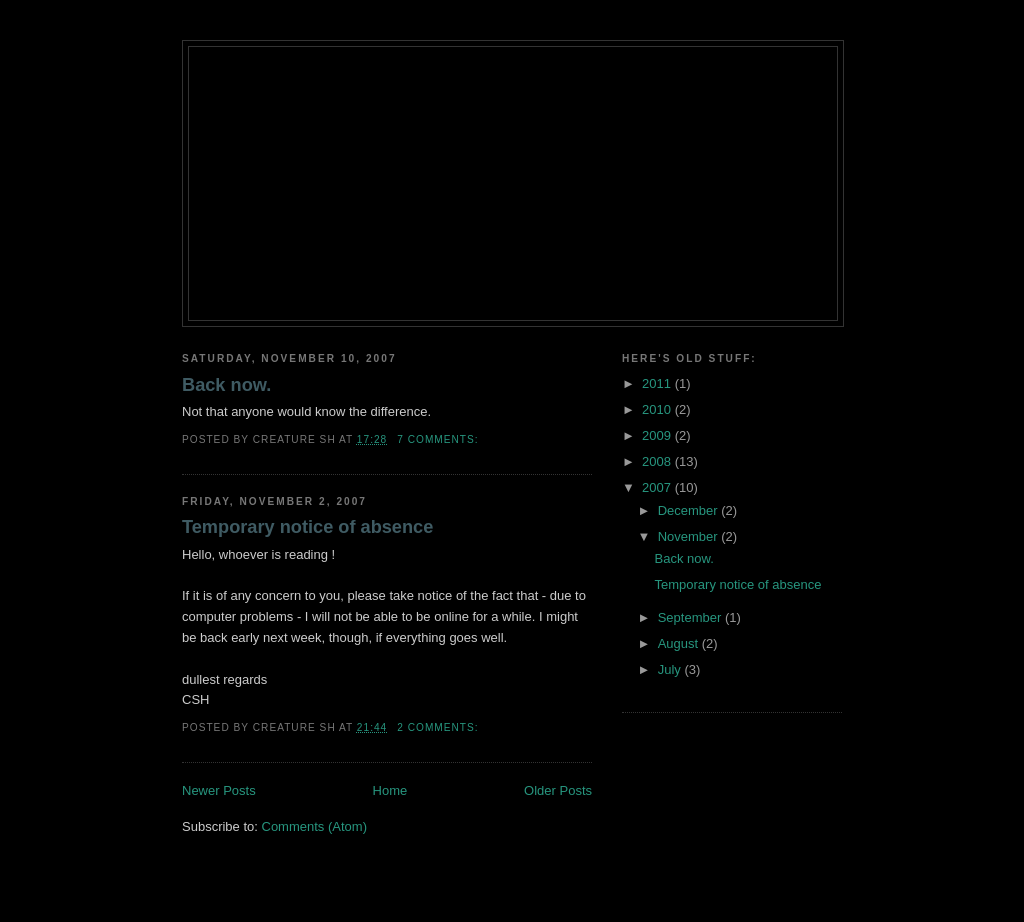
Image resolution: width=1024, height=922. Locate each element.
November (690, 536)
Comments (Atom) (314, 826)
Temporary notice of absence (307, 527)
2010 (658, 409)
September (691, 617)
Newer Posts (219, 790)
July (671, 669)
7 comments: (439, 439)
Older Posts (558, 790)
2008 (658, 461)
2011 (658, 383)
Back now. (226, 385)
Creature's (513, 82)
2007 (658, 487)
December (690, 510)
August (680, 643)
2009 (658, 435)
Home (390, 790)
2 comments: (439, 727)
